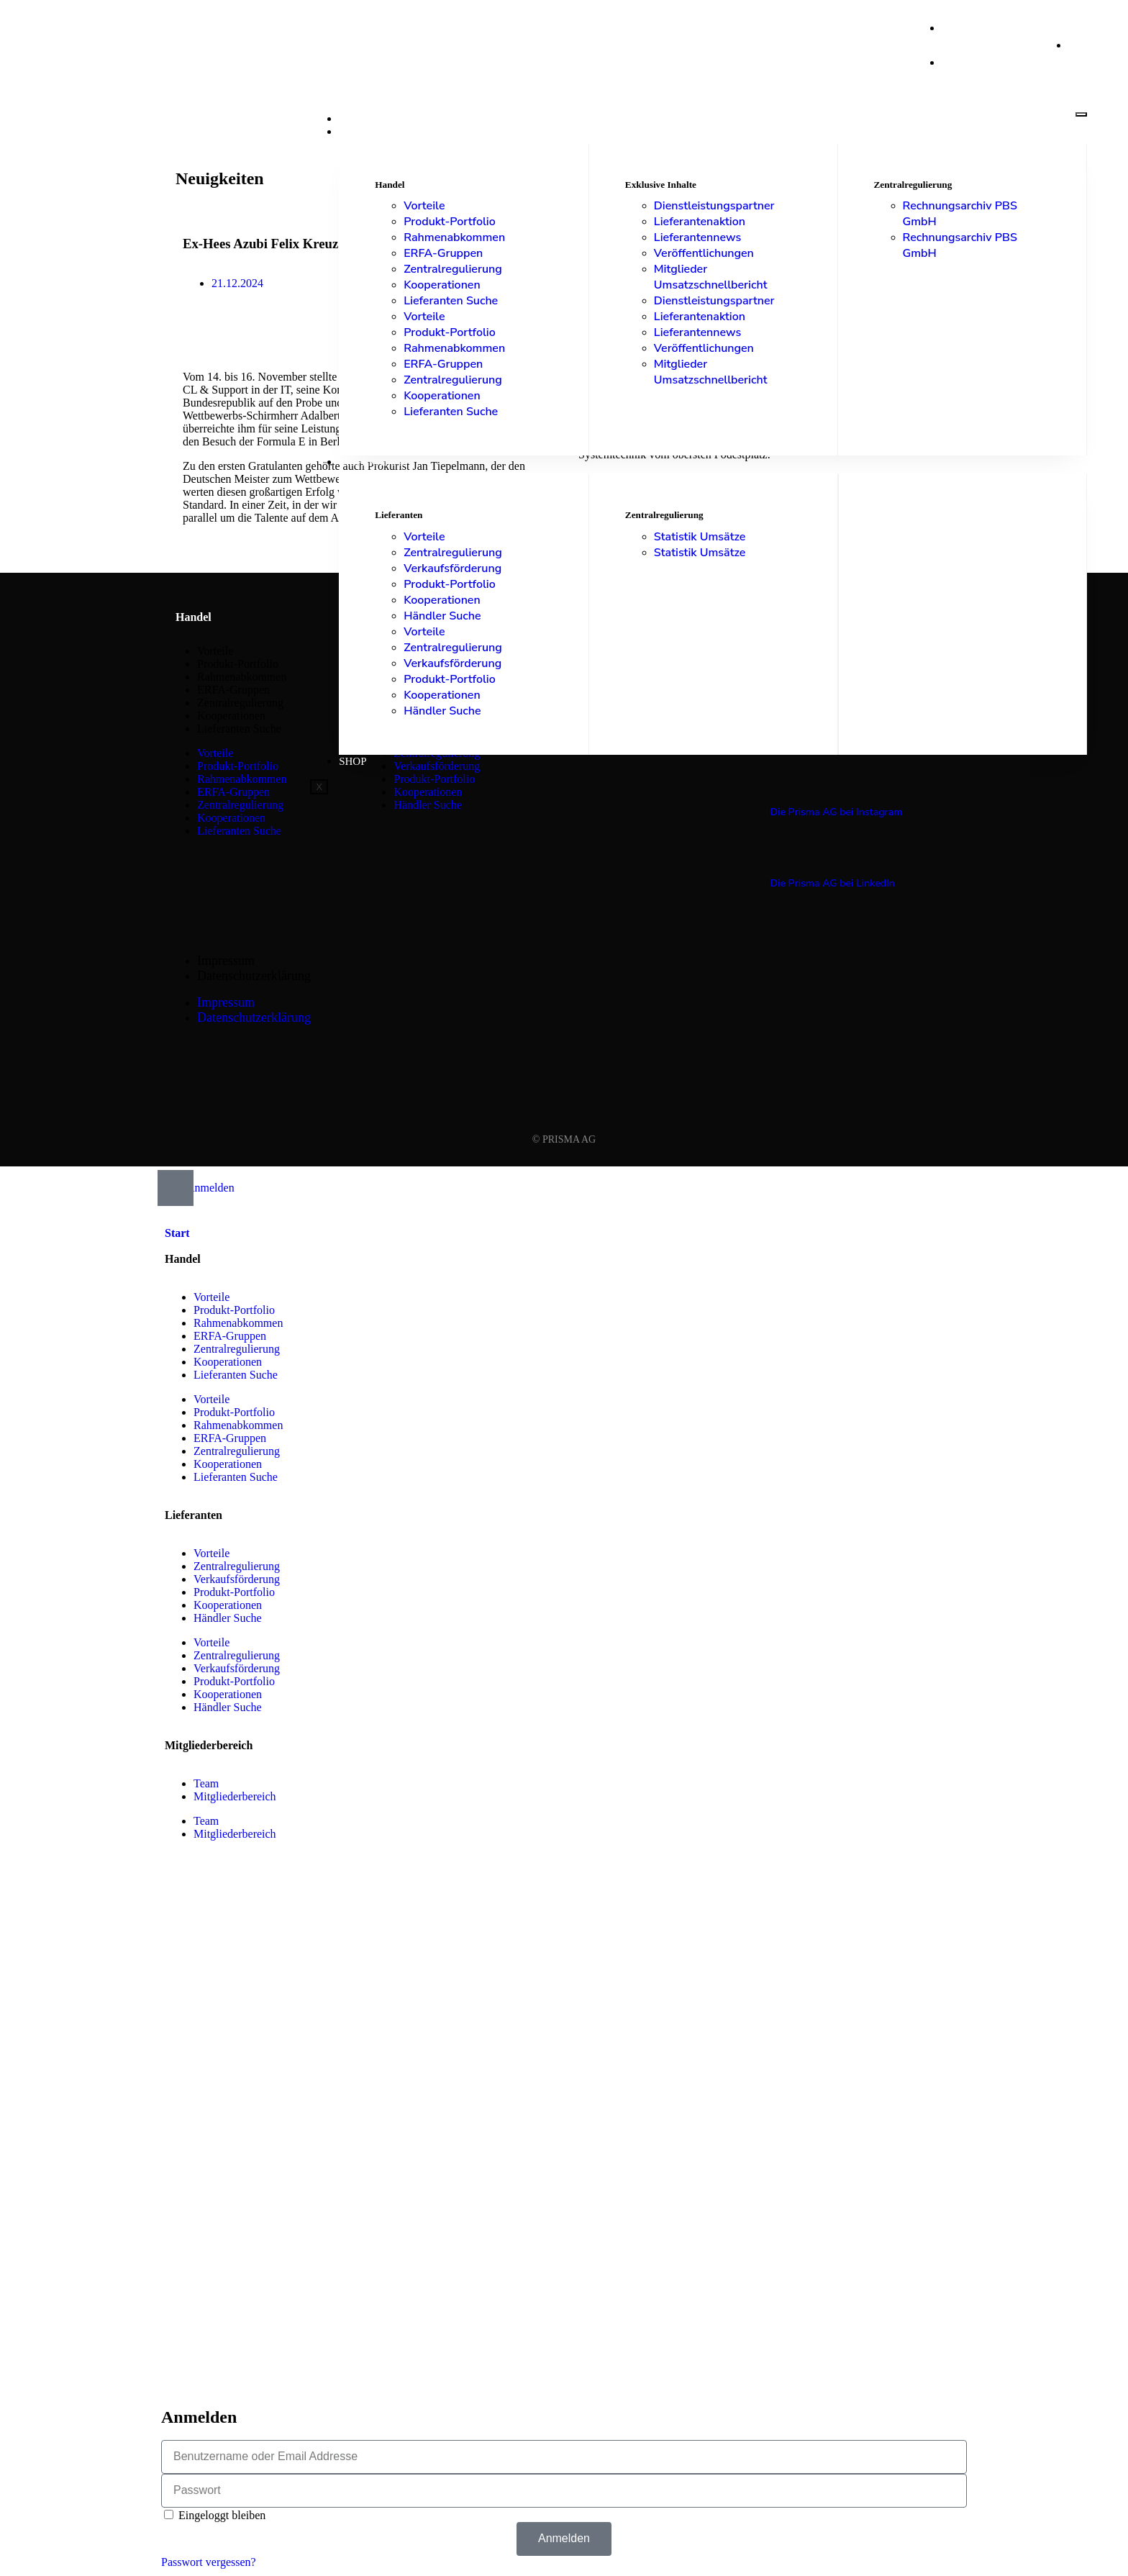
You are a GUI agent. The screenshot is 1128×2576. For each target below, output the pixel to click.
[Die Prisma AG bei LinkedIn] (778, 854)
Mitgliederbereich (235, 1796)
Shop (352, 761)
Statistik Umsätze (700, 537)
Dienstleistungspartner (714, 206)
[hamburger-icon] (1081, 114)
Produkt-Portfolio (450, 222)
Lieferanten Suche (451, 301)
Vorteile (424, 206)
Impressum (226, 960)
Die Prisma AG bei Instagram (836, 812)
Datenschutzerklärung (254, 976)
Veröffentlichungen (704, 253)
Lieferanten (375, 462)
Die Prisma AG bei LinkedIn (832, 883)
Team (206, 1783)
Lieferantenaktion (699, 222)
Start (355, 118)
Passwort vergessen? (208, 2562)
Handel (361, 131)
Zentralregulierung (453, 269)
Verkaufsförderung (452, 568)
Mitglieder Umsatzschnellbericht (711, 277)
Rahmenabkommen (454, 237)
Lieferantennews (697, 237)
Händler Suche (442, 616)
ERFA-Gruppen (443, 253)
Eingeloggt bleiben (214, 2515)
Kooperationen (442, 285)
